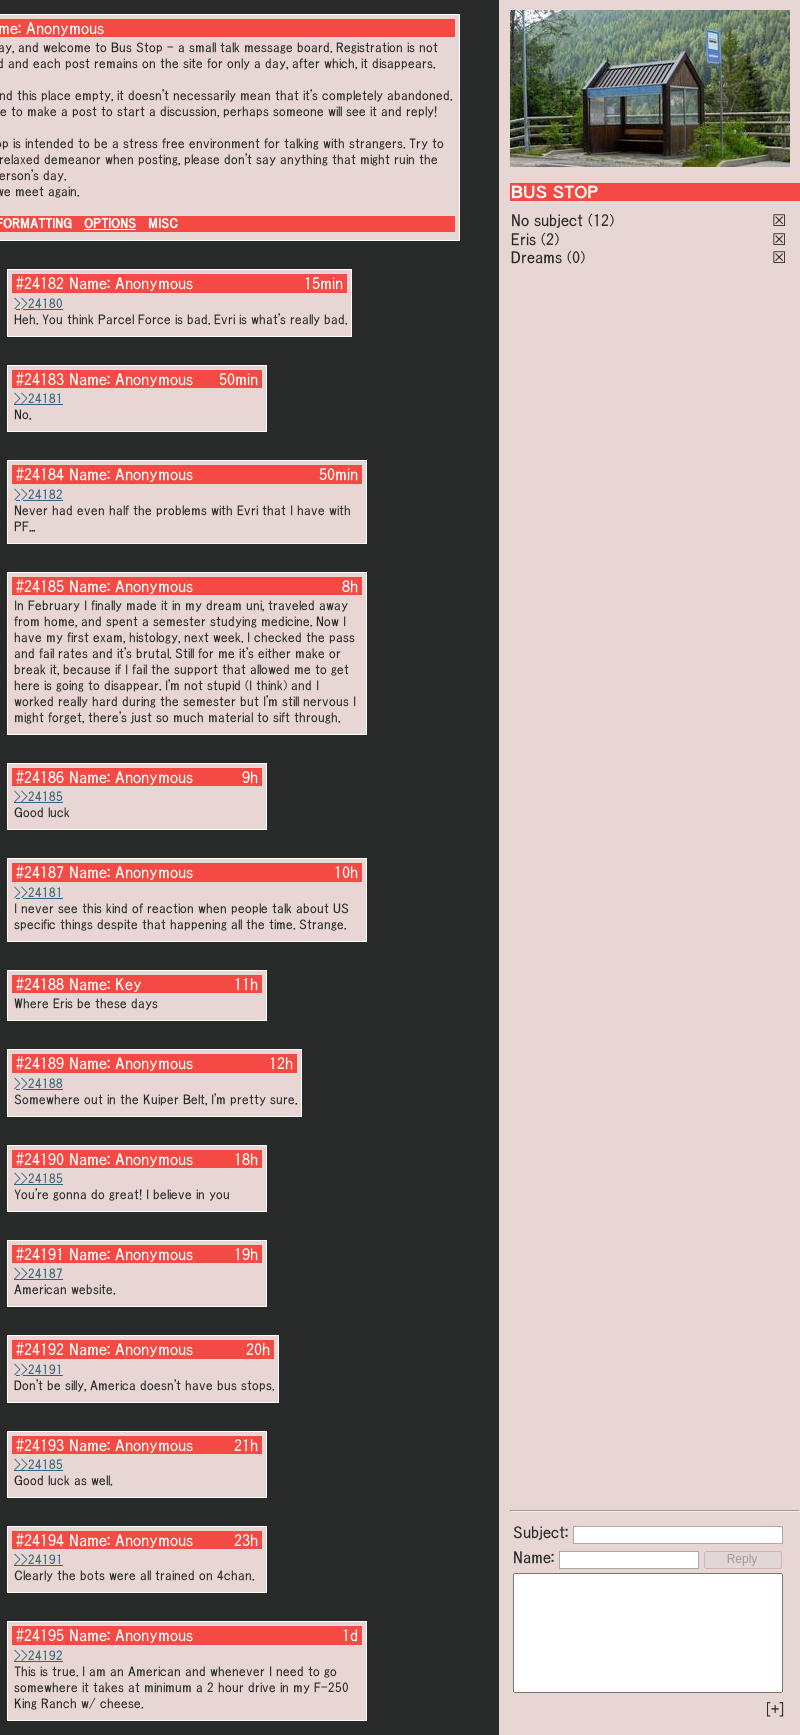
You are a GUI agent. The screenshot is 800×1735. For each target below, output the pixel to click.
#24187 (40, 872)
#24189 (40, 1063)
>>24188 (38, 1083)
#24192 (40, 1349)
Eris (523, 239)
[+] (775, 1709)
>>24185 (38, 796)
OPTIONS (110, 223)
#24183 (40, 379)
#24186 (40, 777)
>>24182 (38, 494)
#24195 (40, 1635)
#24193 (40, 1445)
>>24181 (38, 398)
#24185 (40, 586)
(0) (576, 257)
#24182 (40, 283)
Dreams (536, 257)
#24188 (40, 984)
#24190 (40, 1159)
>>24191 (38, 1369)
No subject (549, 220)
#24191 (40, 1254)
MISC (163, 223)
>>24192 (38, 1655)
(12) (601, 220)
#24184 (40, 474)
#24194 (40, 1540)
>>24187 (38, 1273)
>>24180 (38, 303)
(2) (550, 239)
